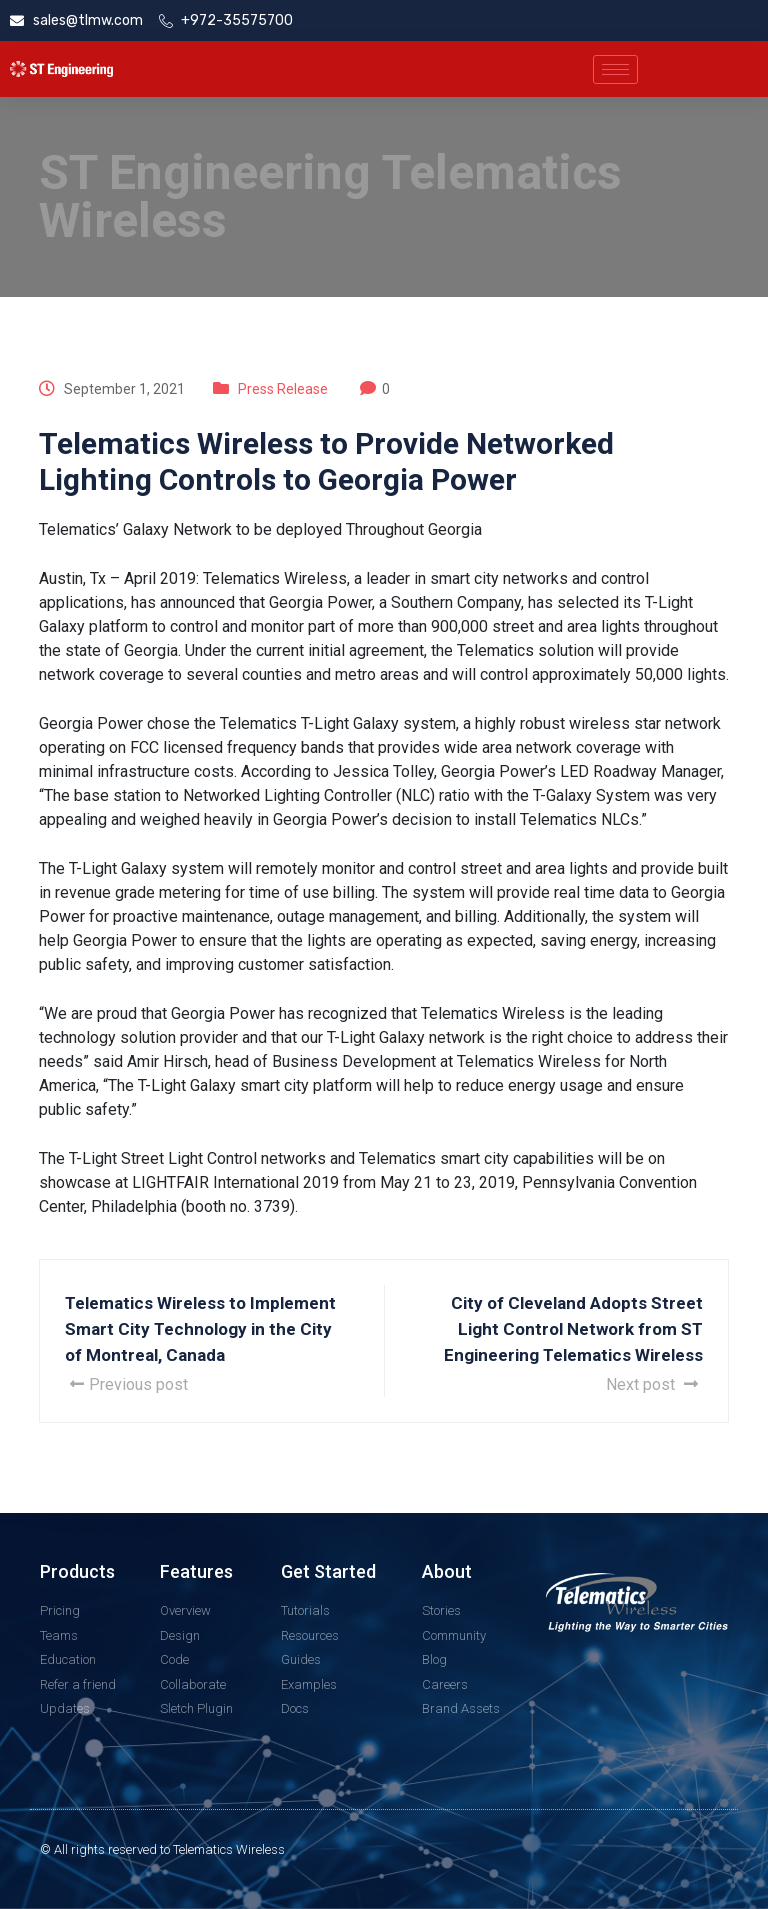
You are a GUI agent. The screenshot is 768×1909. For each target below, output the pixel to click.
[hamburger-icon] (615, 69)
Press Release (283, 389)
